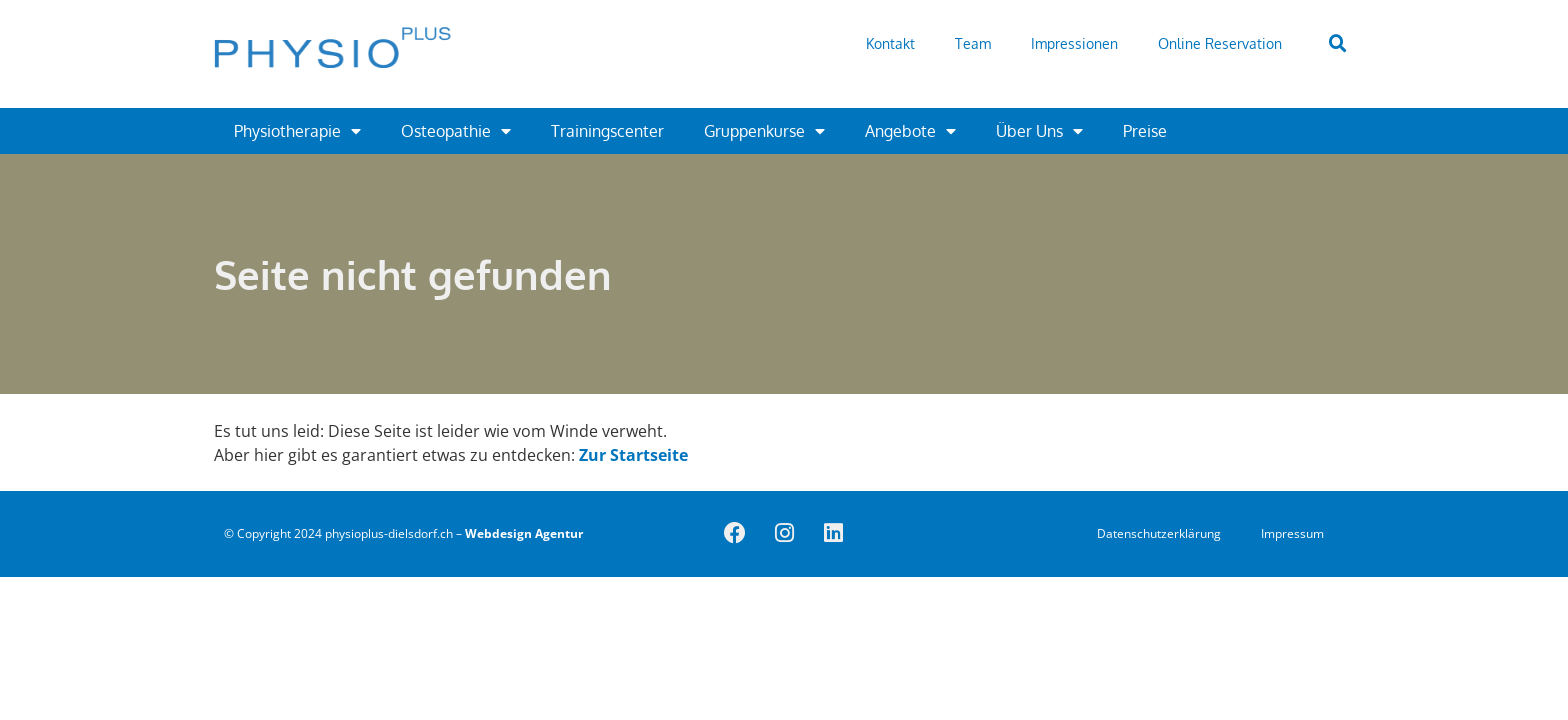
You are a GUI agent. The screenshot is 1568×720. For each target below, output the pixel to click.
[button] (1338, 44)
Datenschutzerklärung (1159, 533)
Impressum (1292, 533)
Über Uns (1039, 131)
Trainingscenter (607, 131)
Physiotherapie (297, 131)
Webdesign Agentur (524, 533)
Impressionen (1074, 43)
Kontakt (890, 43)
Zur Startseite (633, 455)
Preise (1145, 131)
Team (973, 43)
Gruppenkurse (764, 131)
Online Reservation (1220, 43)
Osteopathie (456, 131)
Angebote (910, 131)
